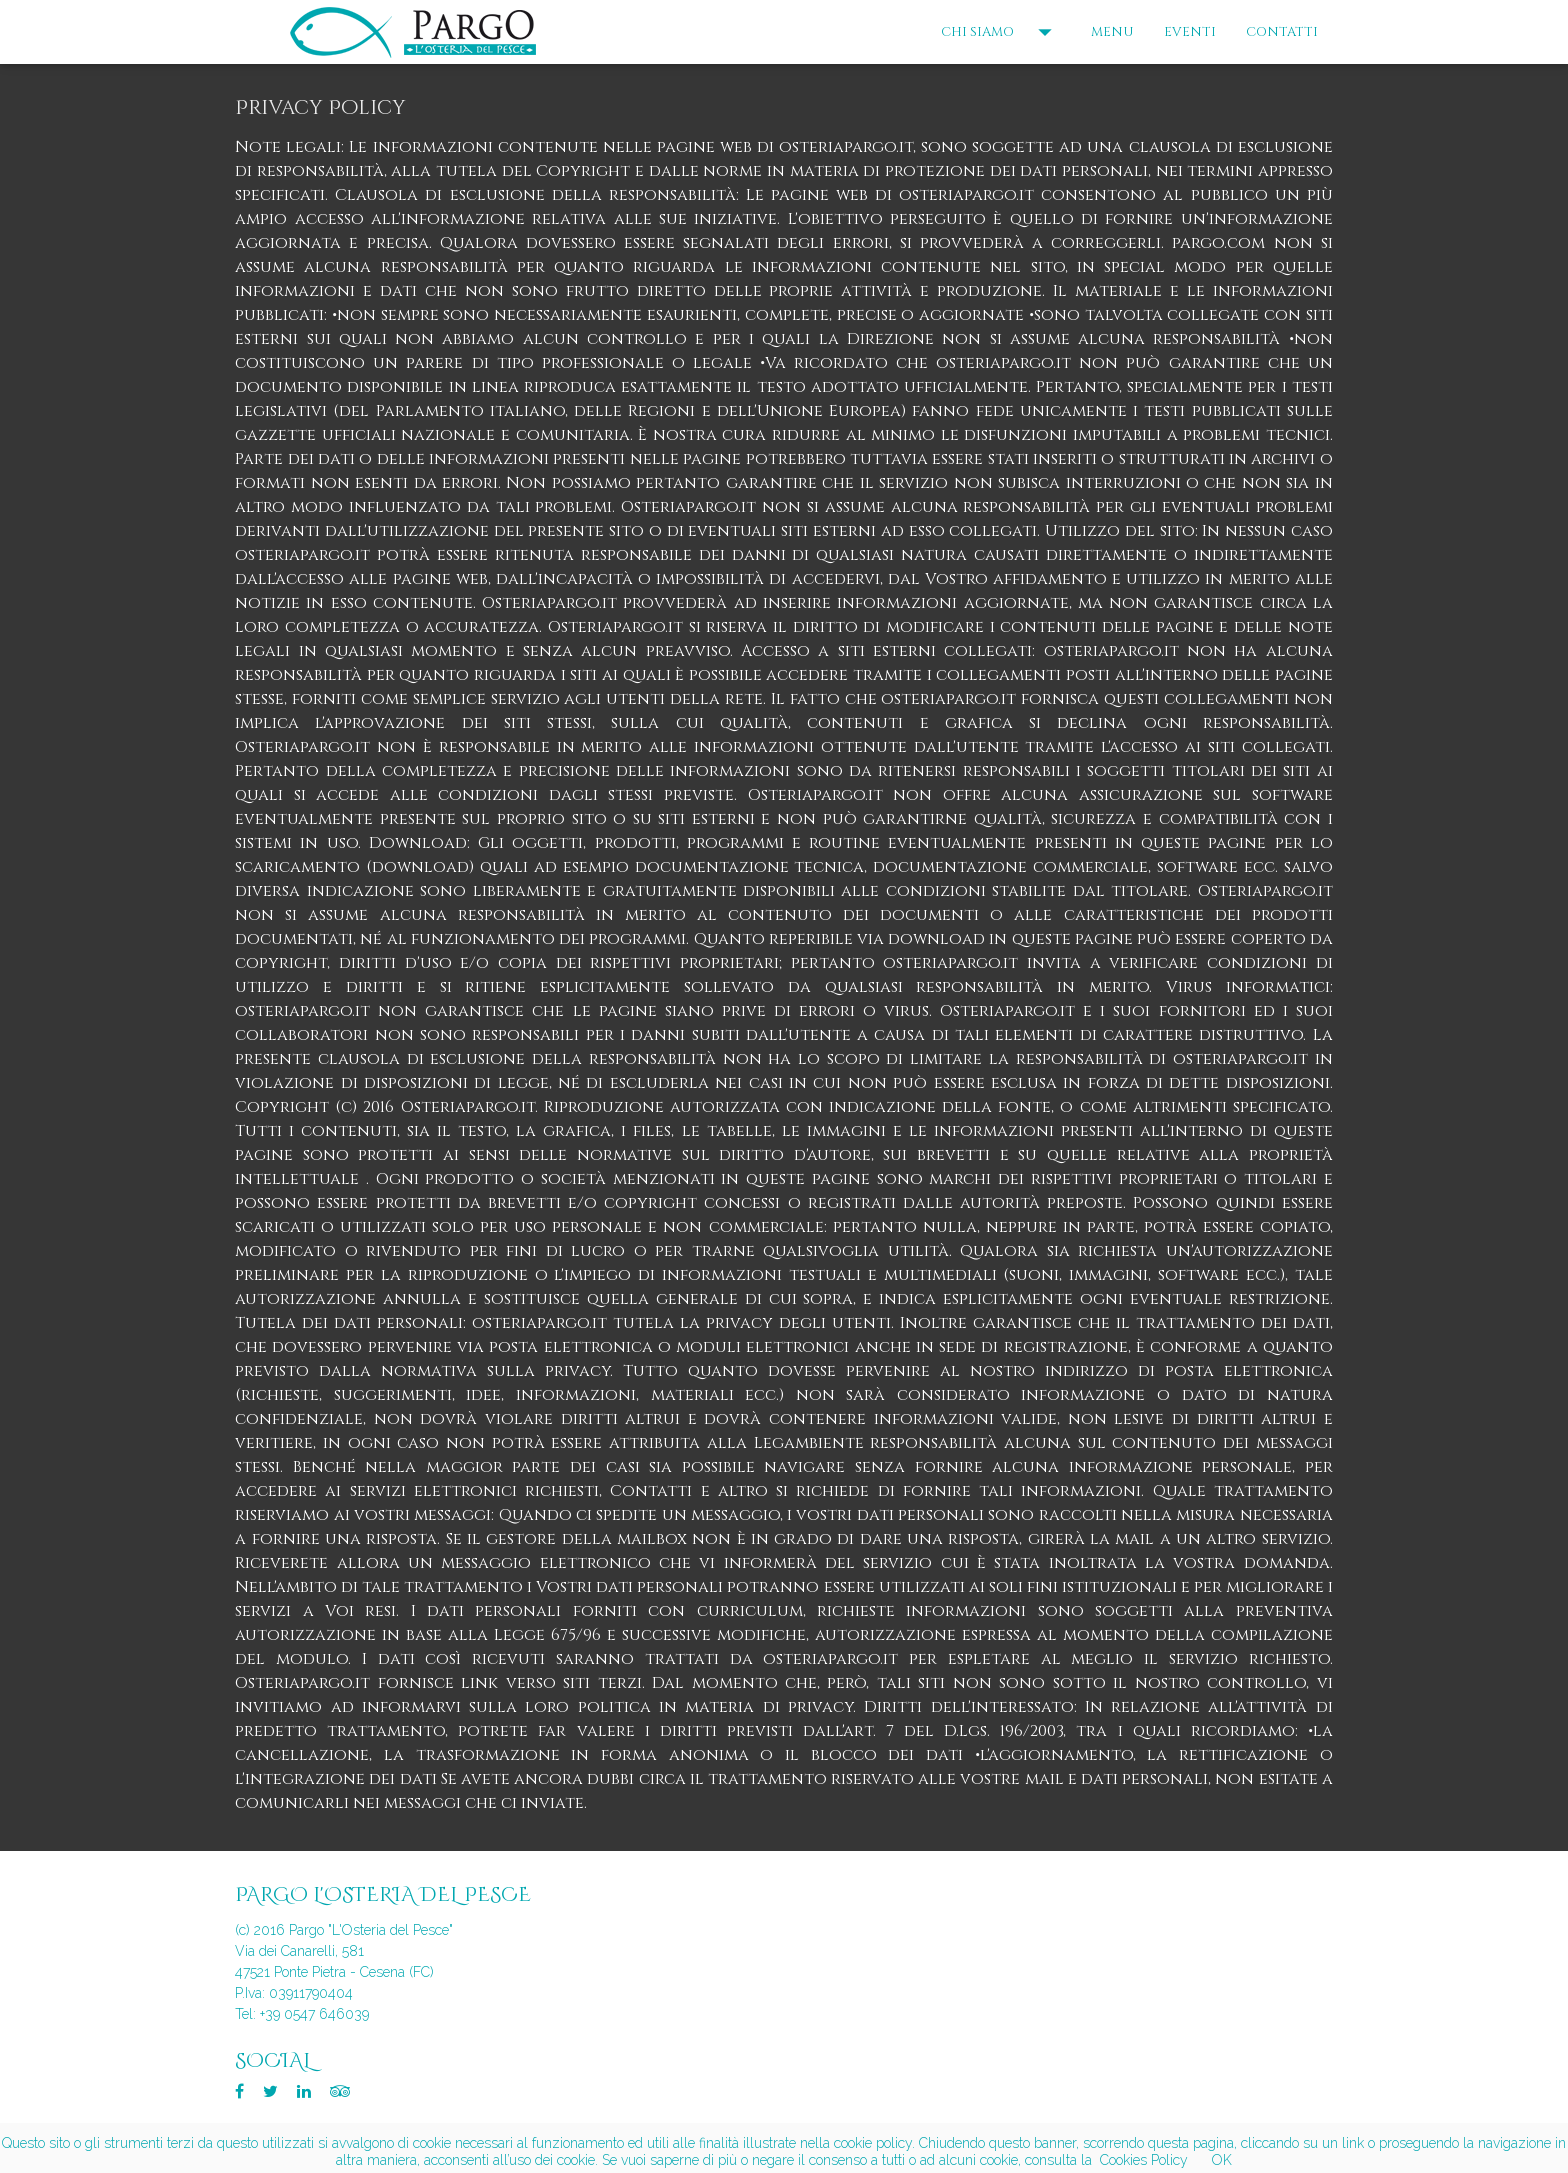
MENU (1112, 32)
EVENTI (1190, 32)
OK (1222, 2160)
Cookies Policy (1144, 2160)
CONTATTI (1282, 32)
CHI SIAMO (1001, 32)
